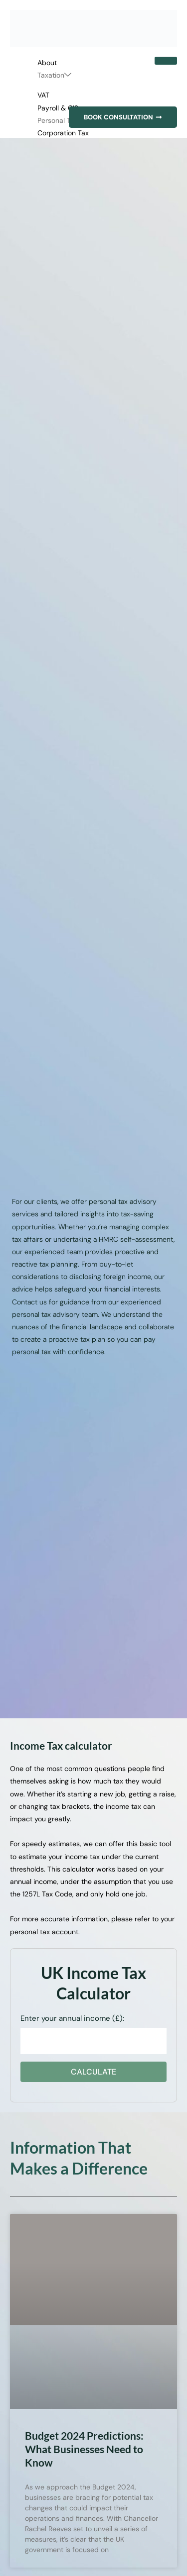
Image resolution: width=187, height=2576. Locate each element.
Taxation (54, 75)
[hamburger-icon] (166, 61)
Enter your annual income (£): (72, 2018)
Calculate (93, 2072)
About (47, 62)
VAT (43, 95)
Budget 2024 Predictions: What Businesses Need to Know (84, 2449)
